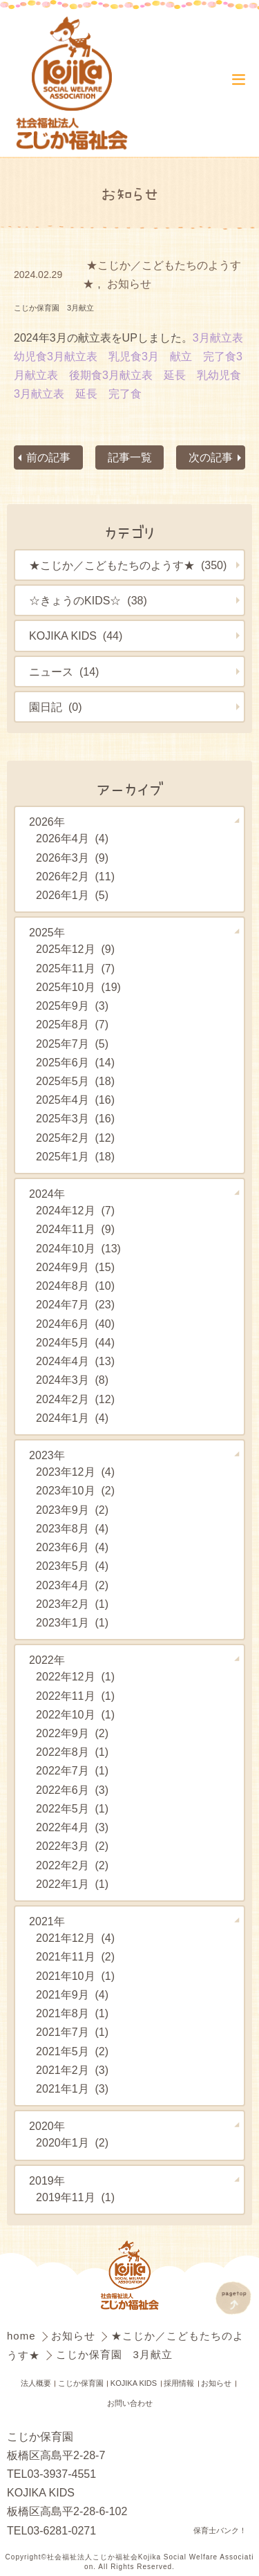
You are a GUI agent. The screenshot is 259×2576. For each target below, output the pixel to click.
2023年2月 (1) (72, 1603)
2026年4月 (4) (72, 839)
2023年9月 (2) (72, 1509)
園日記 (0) (55, 707)
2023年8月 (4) (72, 1528)
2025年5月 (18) (75, 1081)
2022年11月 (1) (75, 1695)
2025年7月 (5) (72, 1043)
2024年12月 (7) (75, 1210)
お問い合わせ (130, 2403)
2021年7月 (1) (72, 2032)
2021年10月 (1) (75, 1976)
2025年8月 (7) (72, 1024)
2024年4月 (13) (75, 1361)
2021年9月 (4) (72, 1994)
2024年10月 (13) (78, 1248)
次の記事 (211, 457)
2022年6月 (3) (72, 1789)
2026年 (47, 822)
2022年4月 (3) (72, 1827)
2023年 (47, 1455)
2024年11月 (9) (75, 1229)
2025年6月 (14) (75, 1062)
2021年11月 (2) (75, 1957)
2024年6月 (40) (75, 1323)
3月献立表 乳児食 (94, 356)
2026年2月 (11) (75, 876)
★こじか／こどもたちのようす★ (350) (128, 565)
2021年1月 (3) (72, 2088)
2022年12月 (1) (75, 1676)
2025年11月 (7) (75, 968)
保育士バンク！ (220, 2530)
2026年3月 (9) (72, 857)
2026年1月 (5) (72, 895)
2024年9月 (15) (75, 1267)
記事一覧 (129, 457)
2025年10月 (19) (78, 987)
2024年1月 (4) (72, 1417)
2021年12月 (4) (75, 1937)
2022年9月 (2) (72, 1733)
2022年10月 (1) (75, 1714)
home (23, 2336)
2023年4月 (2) (72, 1585)
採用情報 (179, 2383)
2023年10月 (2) (75, 1491)
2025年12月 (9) (75, 949)
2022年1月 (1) (72, 1884)
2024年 (47, 1193)
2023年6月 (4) (72, 1547)
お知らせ (129, 283)
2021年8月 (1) (72, 2013)
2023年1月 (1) (72, 1622)
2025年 (47, 933)
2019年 (47, 2180)
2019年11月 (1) (75, 2197)
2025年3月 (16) (75, 1119)
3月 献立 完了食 (189, 356)
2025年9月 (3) (72, 1005)
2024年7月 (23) (75, 1305)
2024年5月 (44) (75, 1342)
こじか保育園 (81, 2383)
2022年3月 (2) (72, 1846)
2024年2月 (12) (75, 1399)
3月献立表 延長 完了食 (78, 393)
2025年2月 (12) (75, 1137)
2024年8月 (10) (75, 1285)
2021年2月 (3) (72, 2070)
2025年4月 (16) (75, 1099)
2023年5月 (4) (72, 1565)
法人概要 (36, 2383)
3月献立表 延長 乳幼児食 (171, 375)
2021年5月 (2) (72, 2051)
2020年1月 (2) (72, 2143)
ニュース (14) (64, 671)
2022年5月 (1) (72, 1808)
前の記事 (48, 457)
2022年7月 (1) (72, 1771)
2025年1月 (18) (75, 1156)
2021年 (47, 1921)
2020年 (47, 2126)
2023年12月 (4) (75, 1471)
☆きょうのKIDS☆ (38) (88, 601)
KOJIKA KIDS (134, 2383)
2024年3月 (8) (72, 1380)
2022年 (47, 1659)
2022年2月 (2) (72, 1865)
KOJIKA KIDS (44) (75, 636)
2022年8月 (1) (72, 1751)
